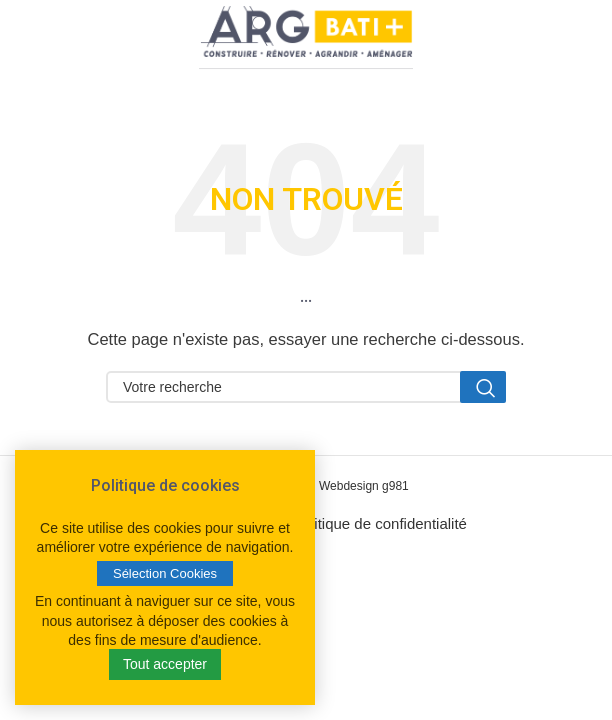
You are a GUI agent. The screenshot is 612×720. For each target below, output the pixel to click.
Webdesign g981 (364, 486)
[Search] (306, 387)
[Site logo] (306, 35)
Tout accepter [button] (165, 664)
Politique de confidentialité (380, 523)
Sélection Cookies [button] (165, 573)
